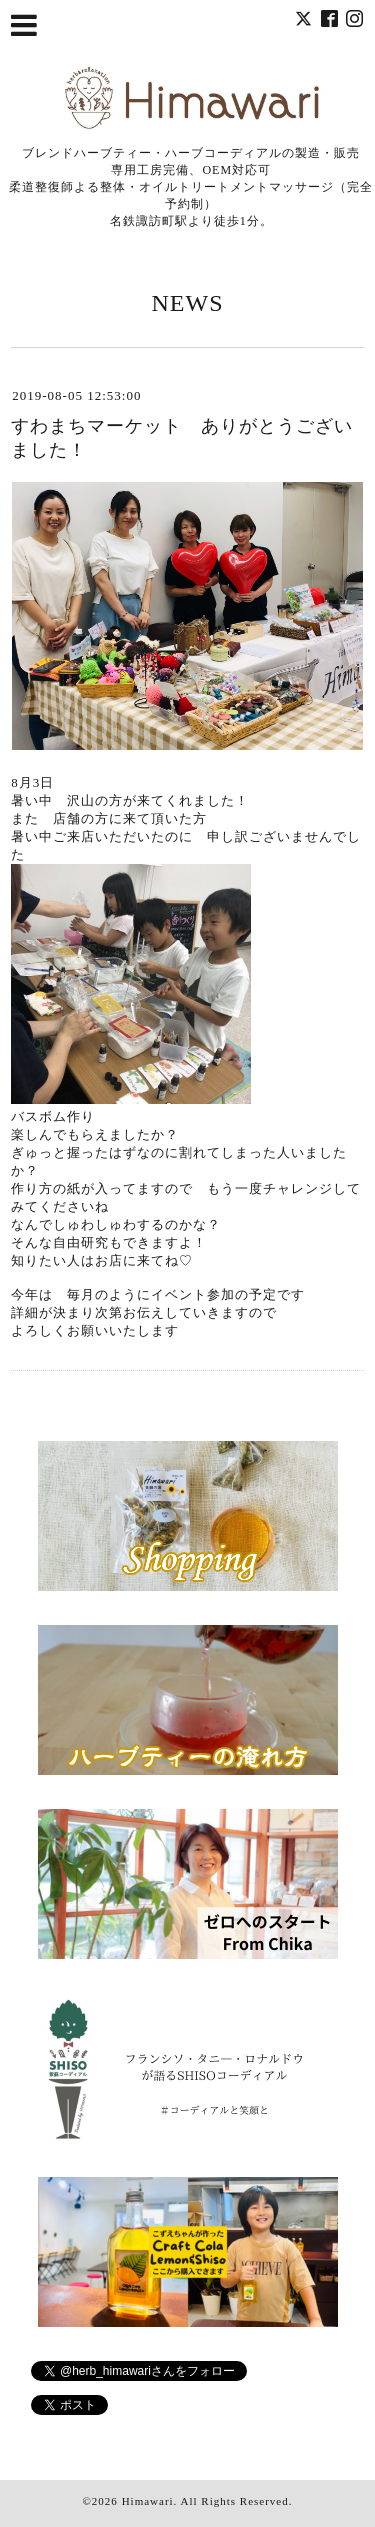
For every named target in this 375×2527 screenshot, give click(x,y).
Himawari (148, 2501)
